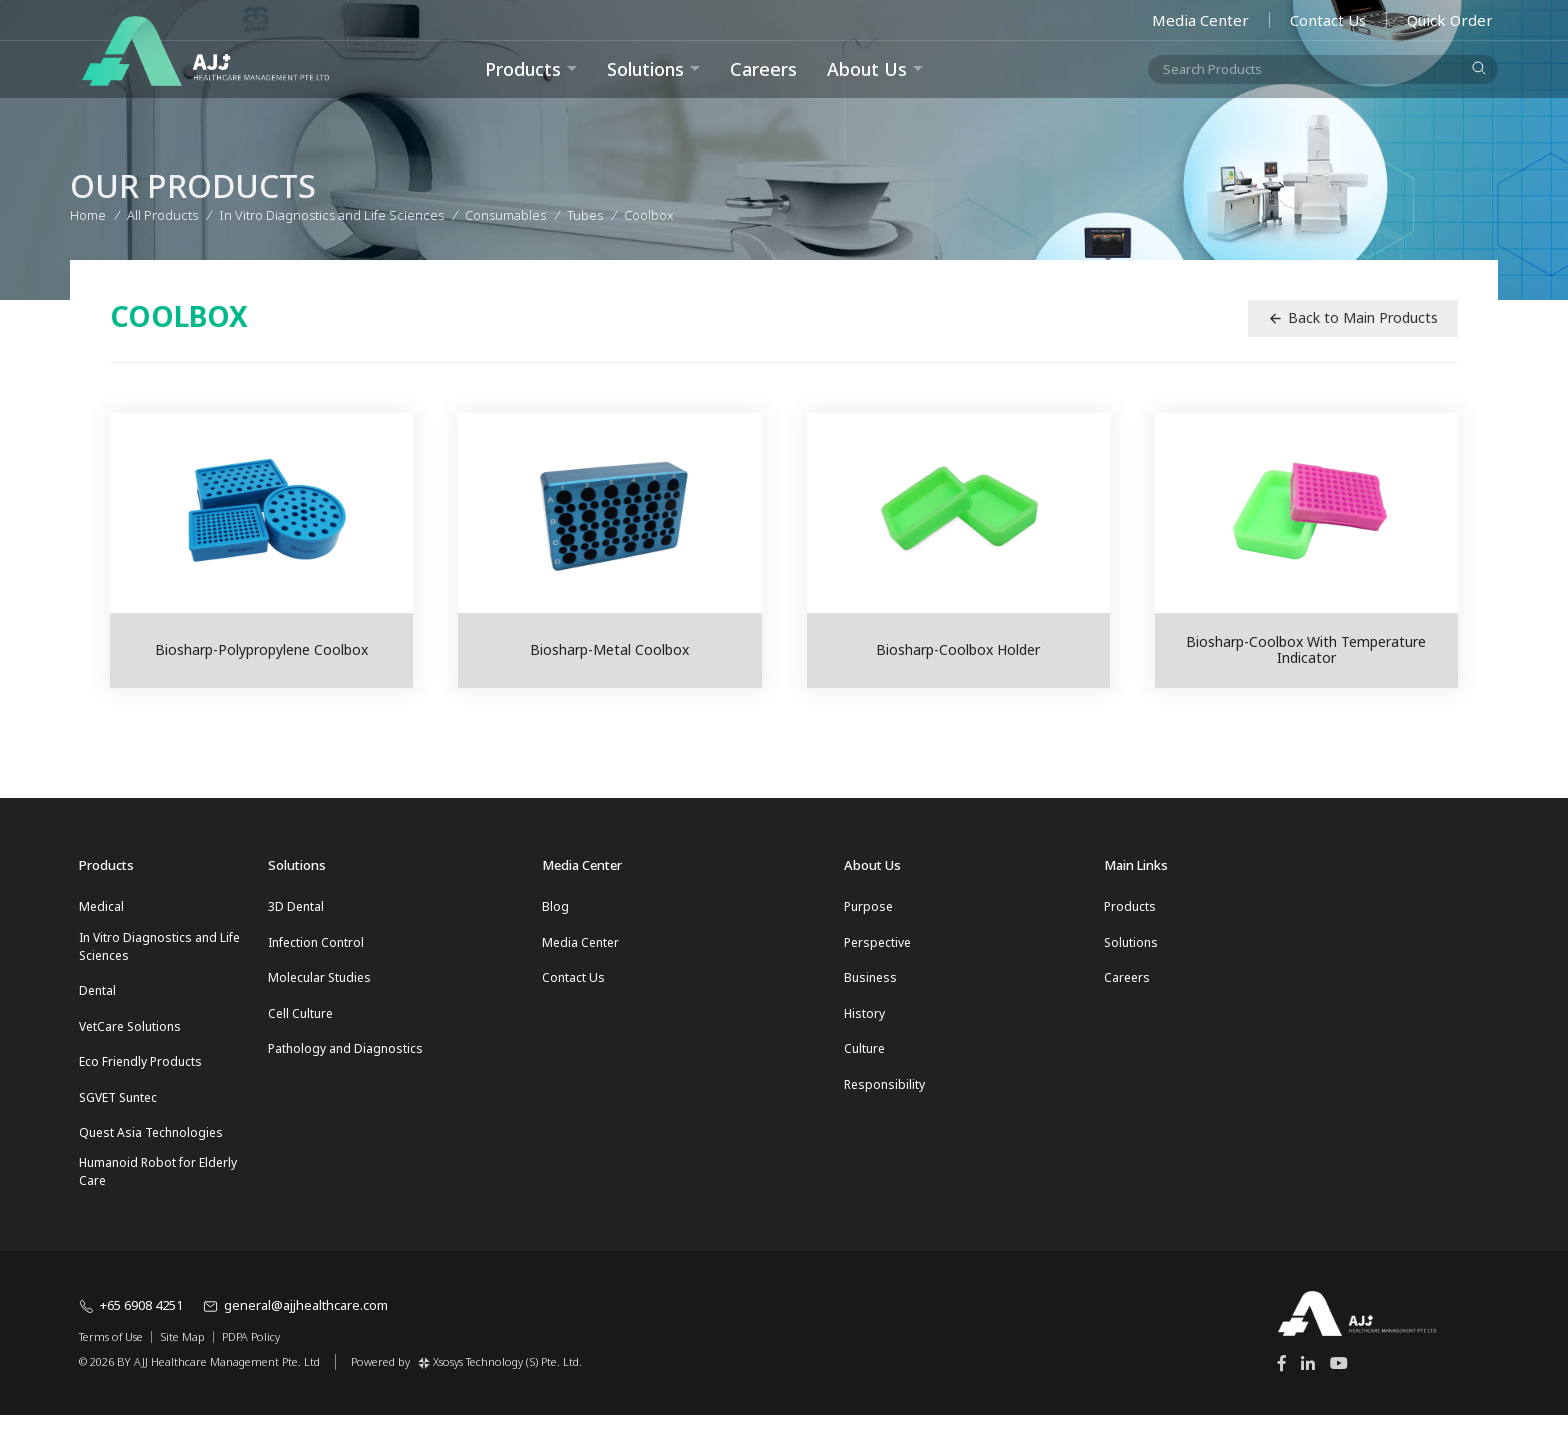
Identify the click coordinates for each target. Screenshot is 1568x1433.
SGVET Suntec (118, 1109)
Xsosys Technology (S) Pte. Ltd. (500, 1378)
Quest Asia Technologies (151, 1147)
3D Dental (296, 906)
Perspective (877, 944)
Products (1130, 906)
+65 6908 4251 (131, 1324)
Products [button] (523, 69)
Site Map (182, 1355)
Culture (864, 1058)
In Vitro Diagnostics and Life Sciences (159, 948)
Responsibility (884, 1096)
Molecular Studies (319, 982)
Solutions (645, 69)
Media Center (1200, 20)
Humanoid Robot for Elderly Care (158, 1189)
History (864, 1020)
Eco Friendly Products (140, 1071)
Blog (555, 906)
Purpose (868, 906)
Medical (101, 906)
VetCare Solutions (130, 1033)
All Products (162, 212)
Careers (763, 69)
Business (870, 982)
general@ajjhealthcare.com (295, 1324)
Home (88, 212)
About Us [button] (867, 69)
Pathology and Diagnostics (345, 1058)
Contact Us (1328, 20)
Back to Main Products (1353, 317)
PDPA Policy (251, 1355)
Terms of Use (111, 1355)
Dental (97, 995)
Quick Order (1450, 20)
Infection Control (316, 944)
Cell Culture (300, 1020)
